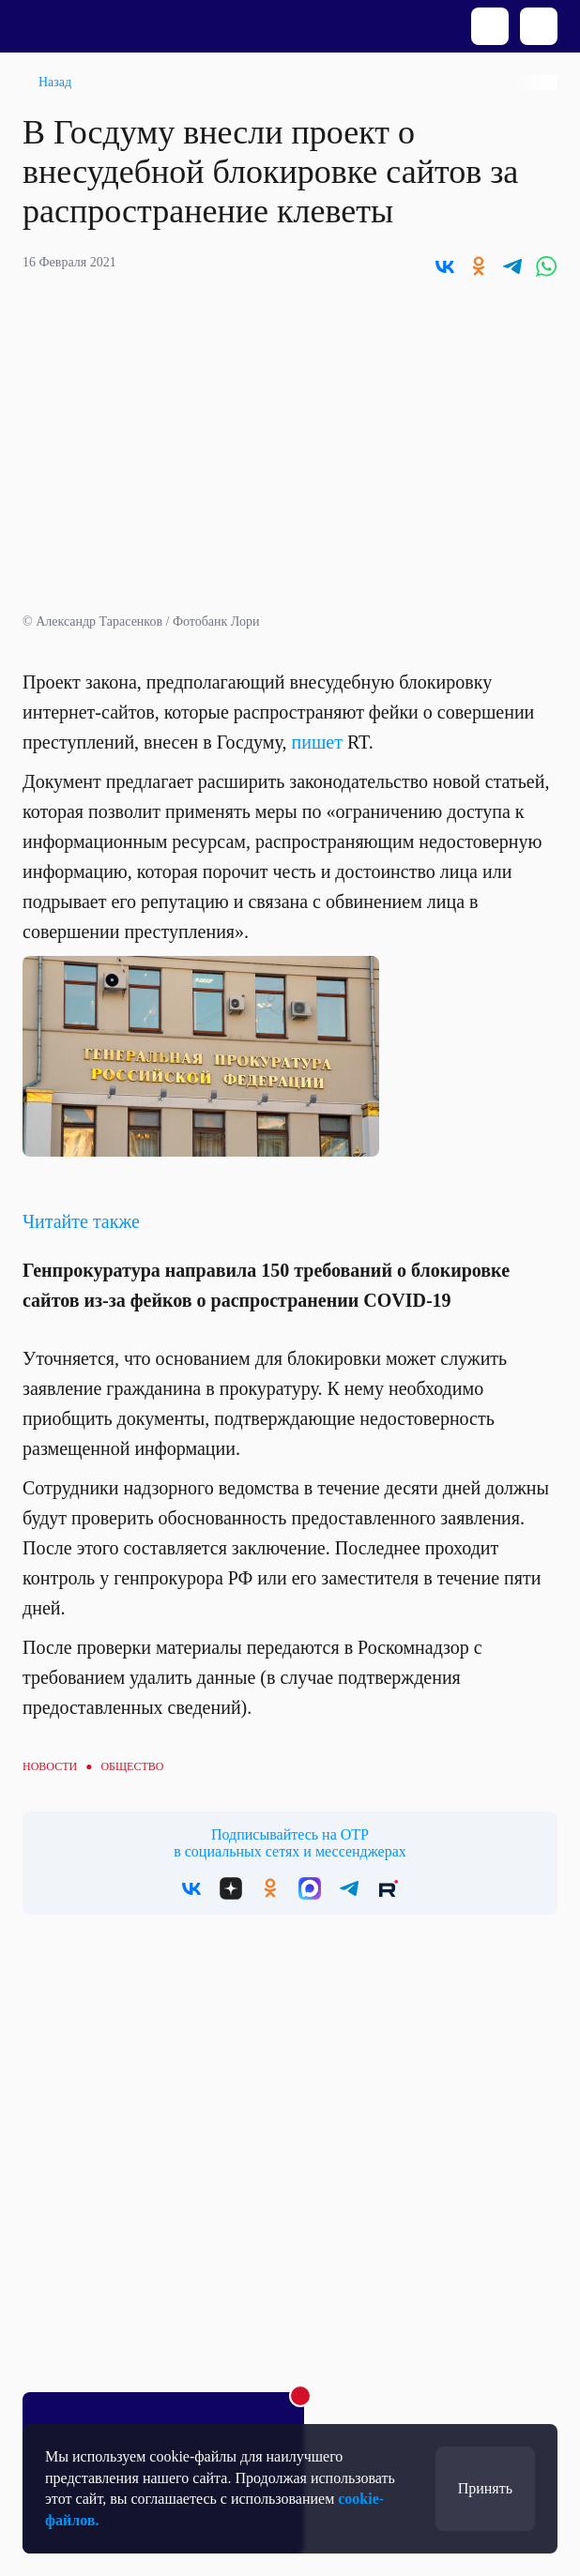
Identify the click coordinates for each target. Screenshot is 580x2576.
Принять (485, 2488)
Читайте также (81, 1221)
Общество (131, 1766)
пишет (317, 742)
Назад (54, 82)
